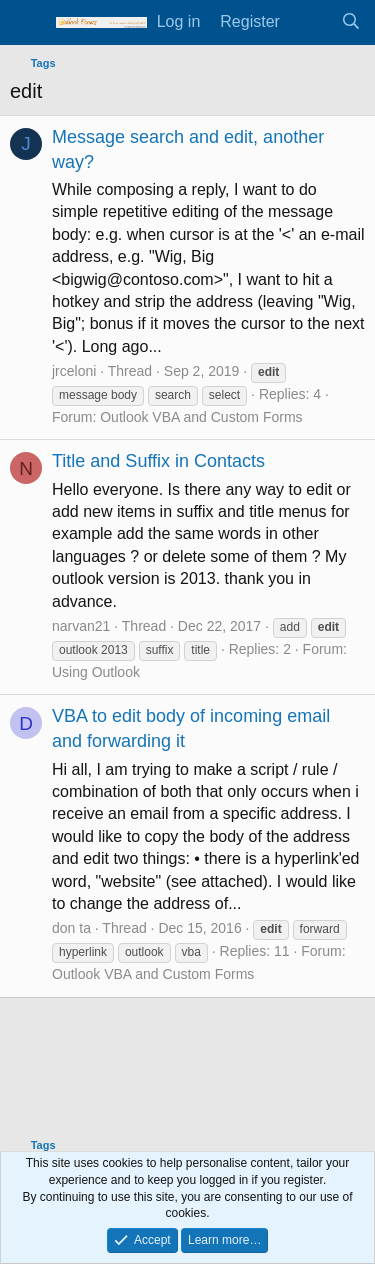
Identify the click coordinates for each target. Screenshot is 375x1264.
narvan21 (81, 626)
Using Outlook (96, 672)
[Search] (350, 22)
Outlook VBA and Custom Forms (201, 417)
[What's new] (310, 22)
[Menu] (27, 23)
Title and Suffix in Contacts (158, 461)
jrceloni (74, 371)
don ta (71, 928)
